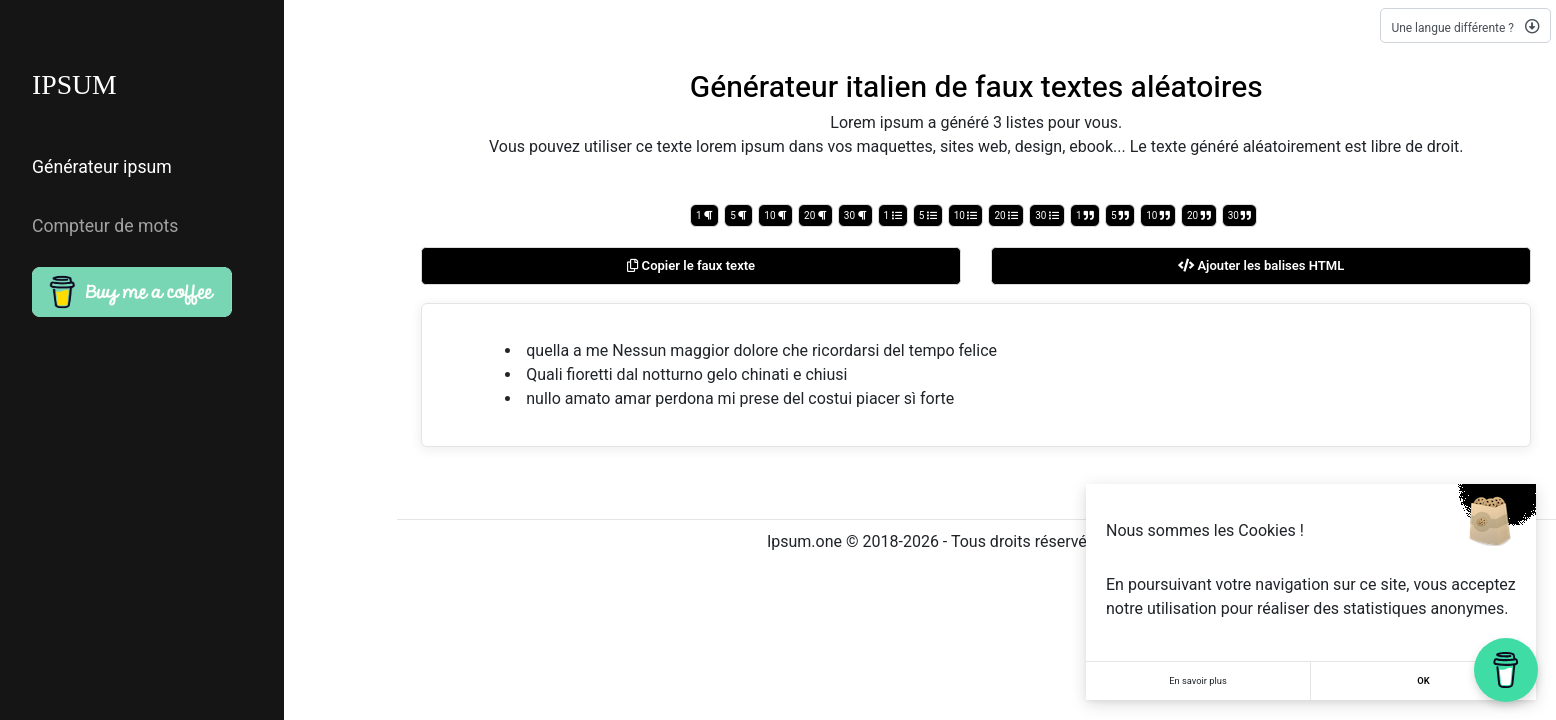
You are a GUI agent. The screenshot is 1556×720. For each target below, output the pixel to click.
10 (775, 215)
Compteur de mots (98, 207)
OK (1423, 680)
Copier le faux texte (691, 266)
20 (815, 215)
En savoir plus (1198, 680)
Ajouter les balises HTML (1261, 266)
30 (855, 215)
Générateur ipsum (95, 163)
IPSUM (78, 86)
